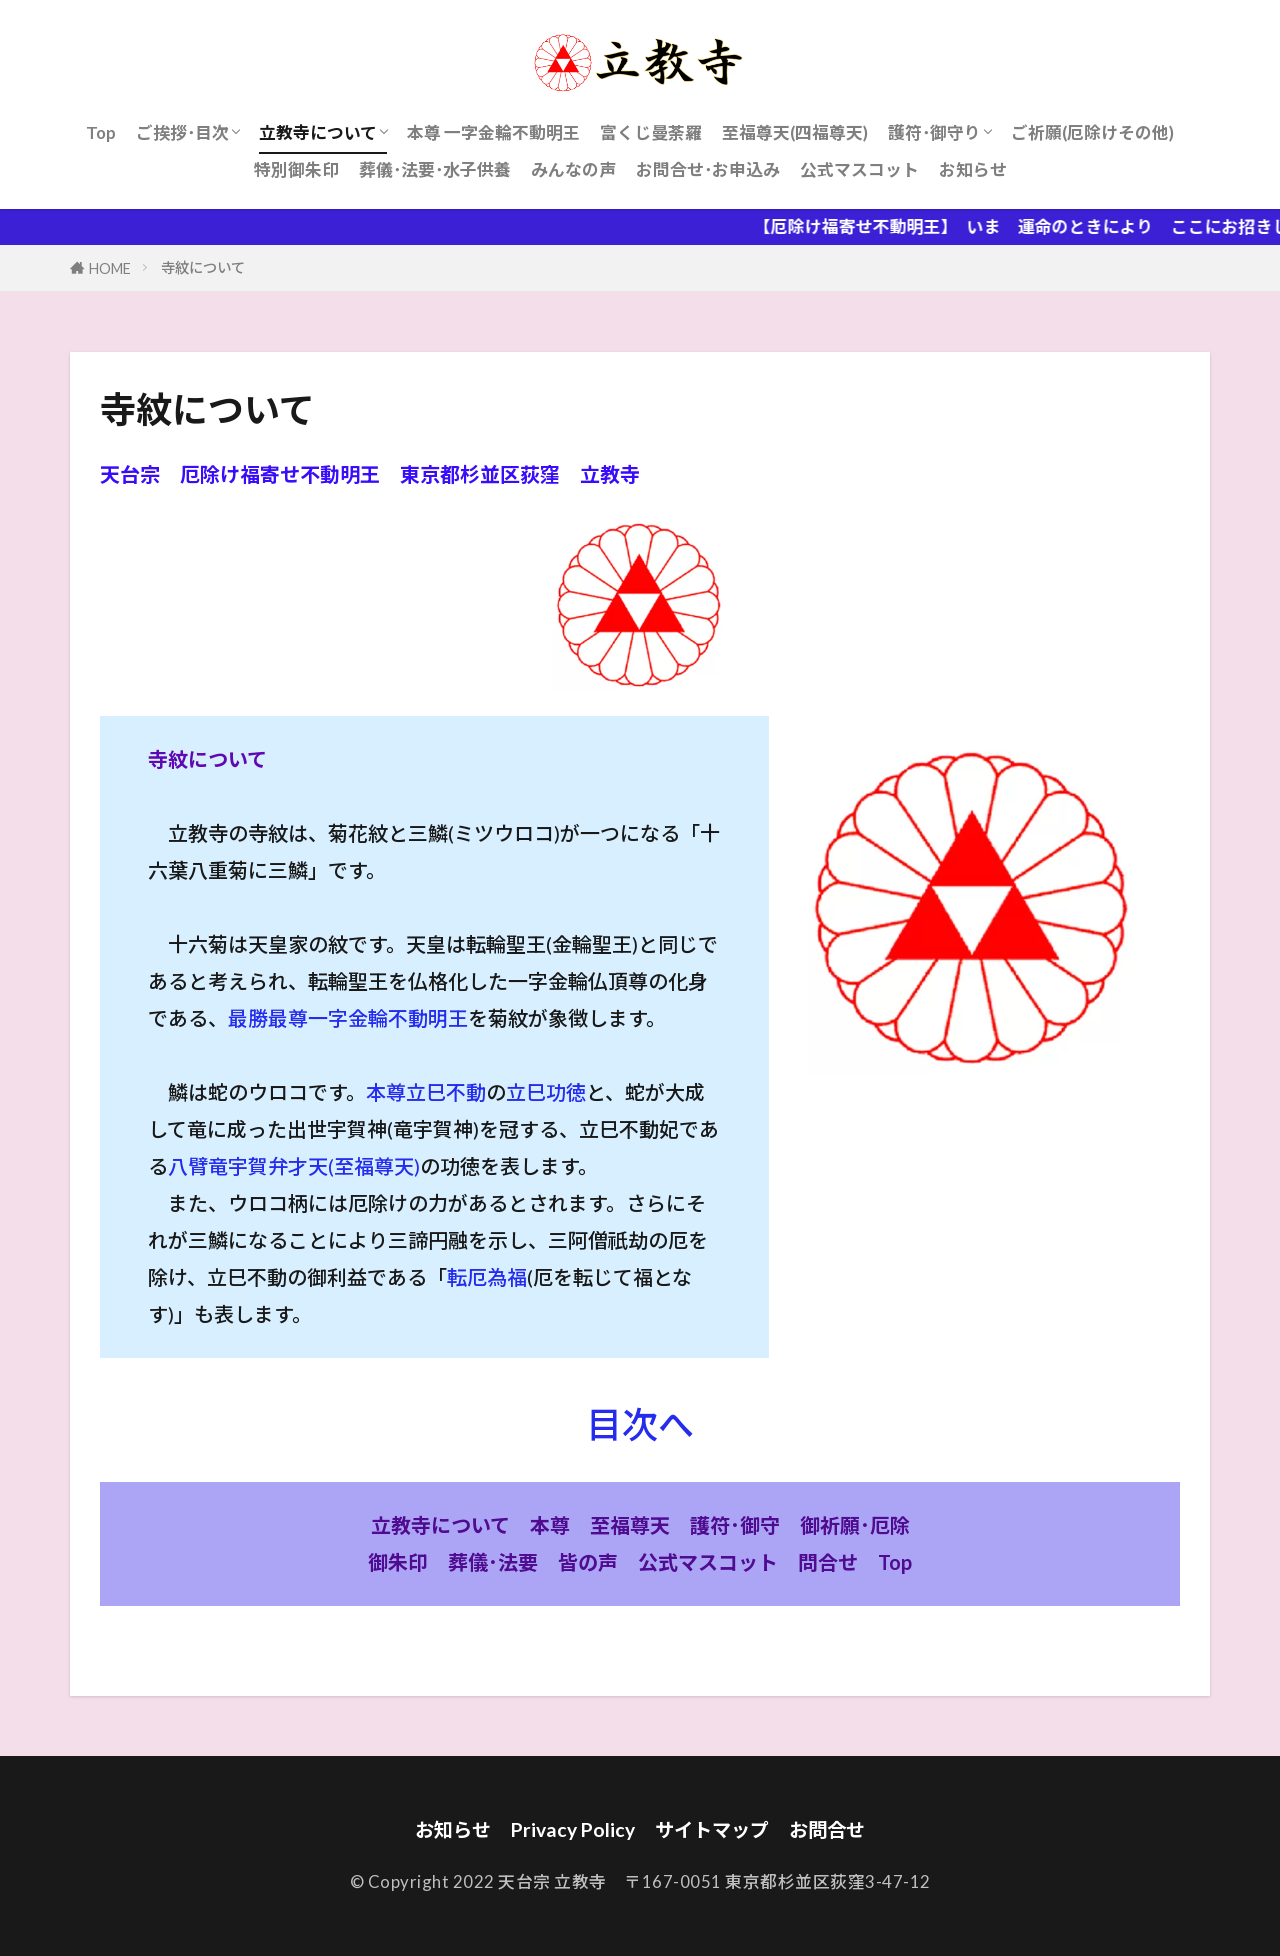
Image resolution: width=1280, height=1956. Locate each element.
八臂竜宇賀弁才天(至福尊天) (294, 1166)
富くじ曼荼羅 (651, 132)
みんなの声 (573, 169)
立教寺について (318, 132)
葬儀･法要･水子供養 (435, 169)
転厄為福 (487, 1277)
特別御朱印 (296, 169)
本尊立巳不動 (426, 1092)
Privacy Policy (573, 1829)
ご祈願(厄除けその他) (1092, 132)
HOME (110, 268)
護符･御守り (934, 132)
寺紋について (203, 267)
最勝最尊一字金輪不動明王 (348, 1018)
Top (101, 132)
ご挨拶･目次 (182, 132)
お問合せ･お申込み (708, 169)
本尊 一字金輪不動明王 (493, 132)
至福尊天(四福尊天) (795, 132)
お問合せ (827, 1829)
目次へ (640, 1424)
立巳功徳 (546, 1092)
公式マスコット (859, 169)
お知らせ (973, 169)
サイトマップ (712, 1829)
